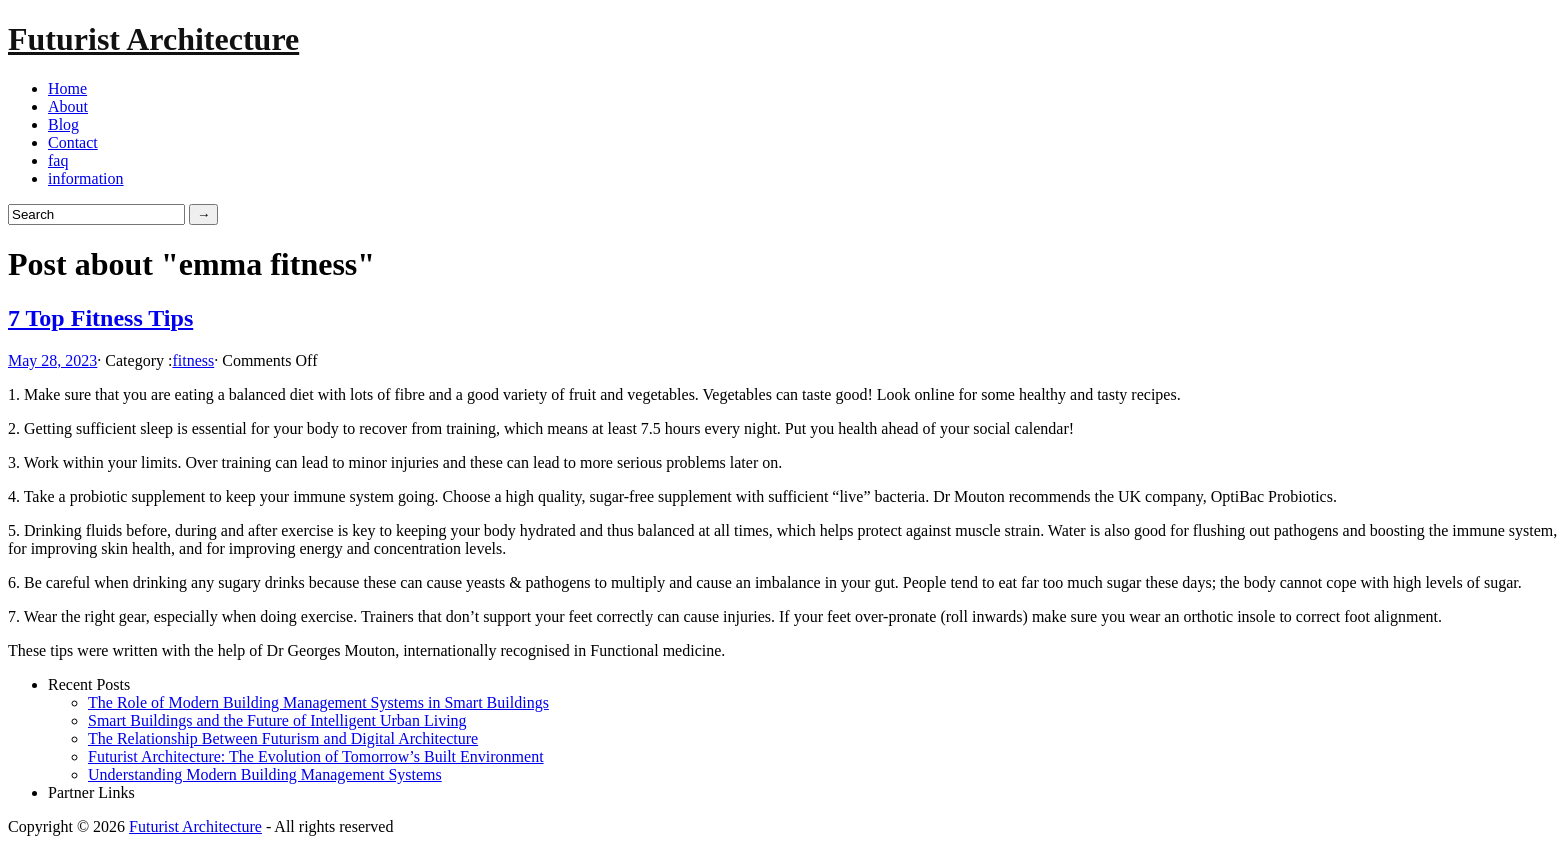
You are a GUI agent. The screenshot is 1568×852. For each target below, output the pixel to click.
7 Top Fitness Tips (100, 318)
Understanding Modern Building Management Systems (265, 774)
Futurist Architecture (153, 39)
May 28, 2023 (52, 360)
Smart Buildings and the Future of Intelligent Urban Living (277, 720)
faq (58, 160)
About (68, 106)
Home (67, 88)
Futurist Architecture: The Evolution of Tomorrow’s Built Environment (316, 756)
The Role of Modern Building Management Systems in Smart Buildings (318, 702)
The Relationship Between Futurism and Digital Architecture (283, 738)
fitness (193, 360)
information (86, 178)
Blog (63, 124)
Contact (73, 142)
